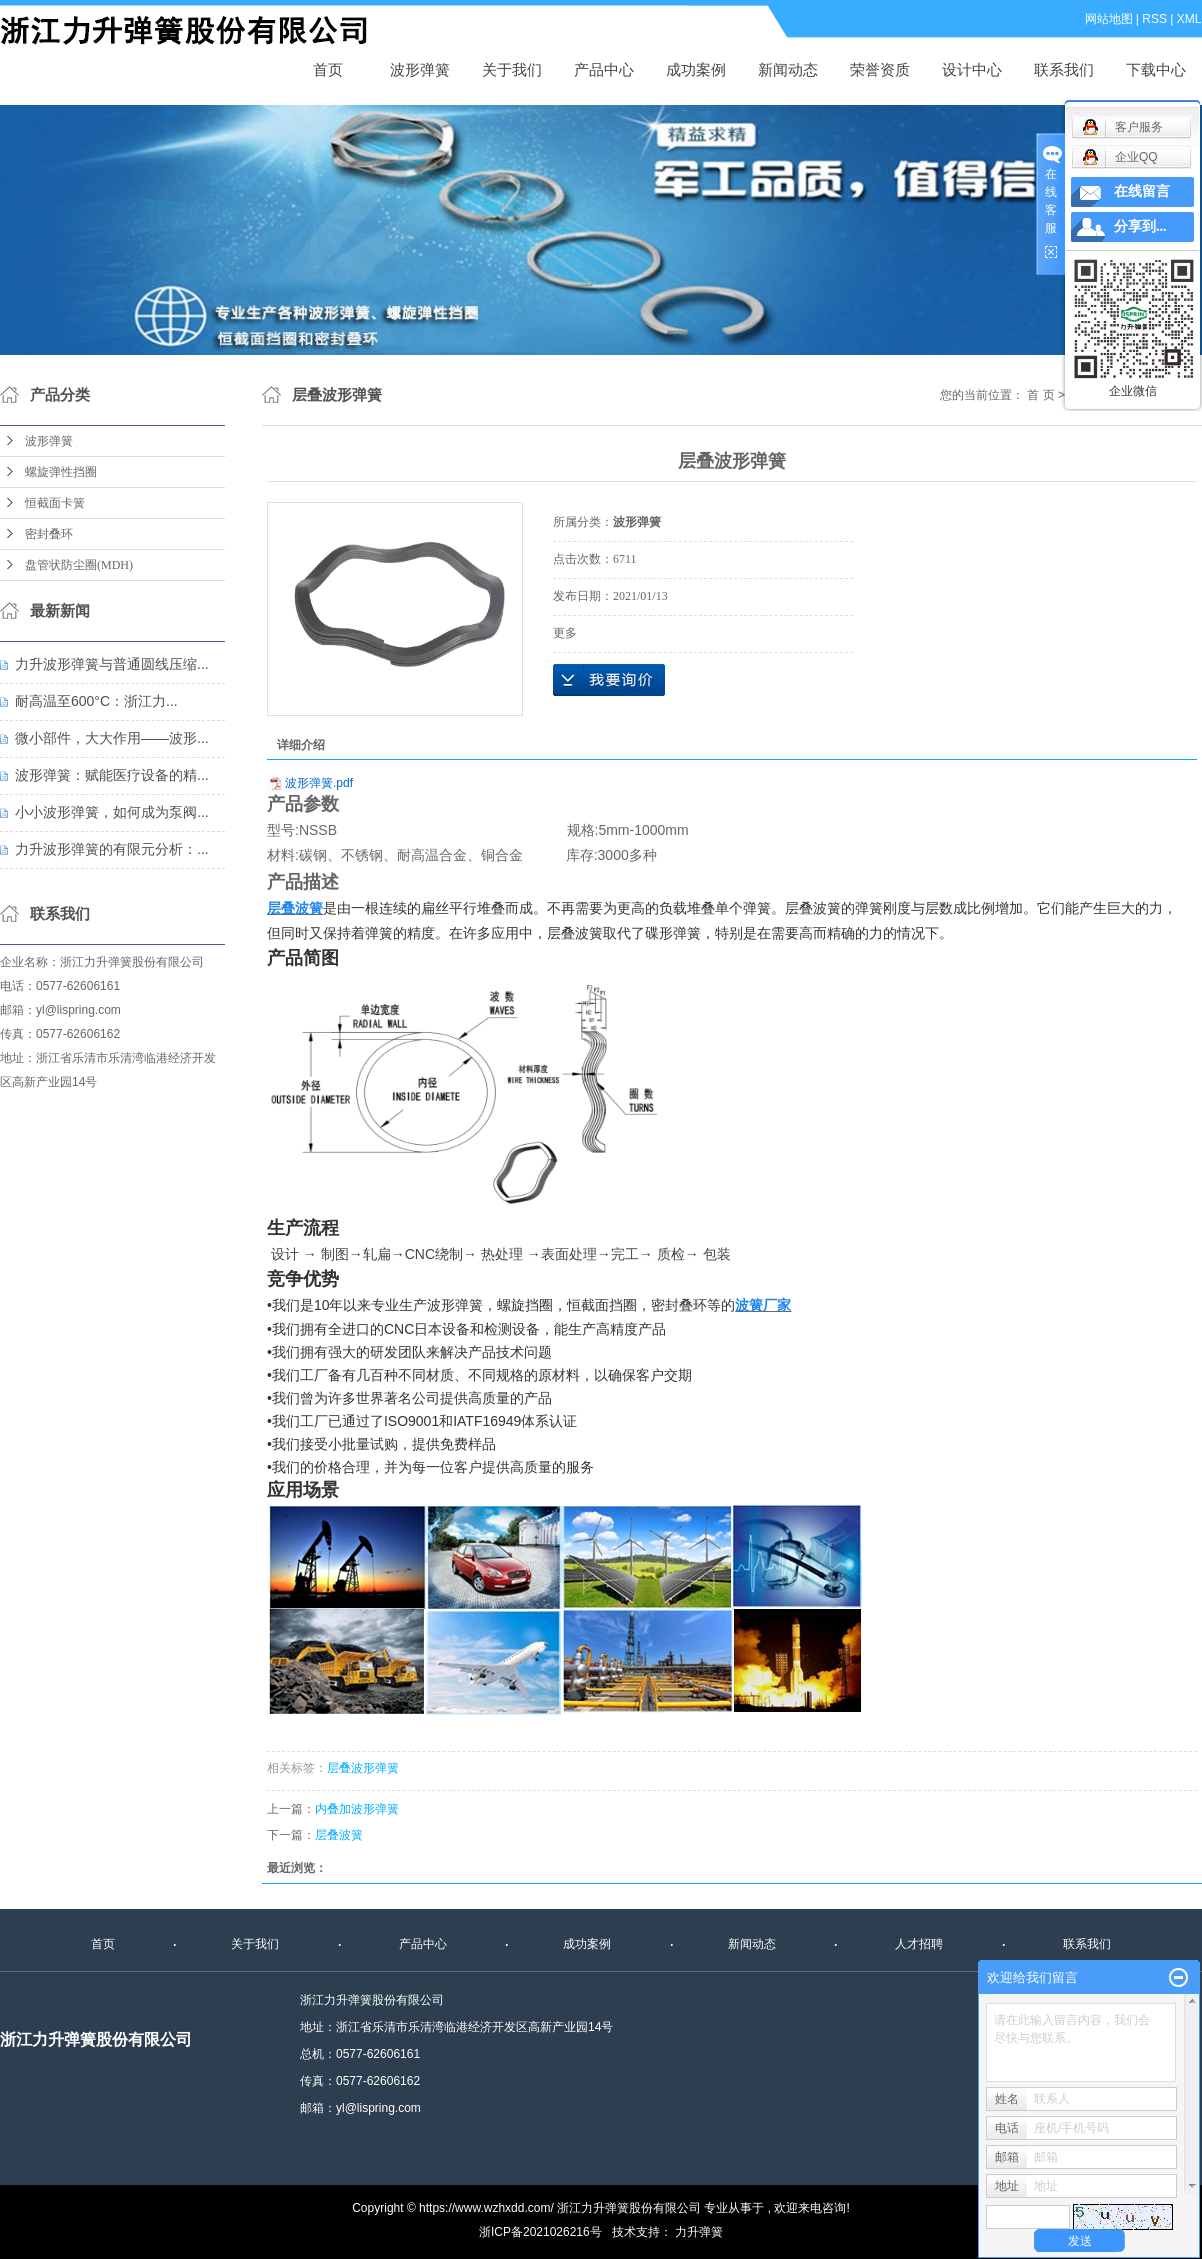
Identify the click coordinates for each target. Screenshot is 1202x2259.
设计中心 (972, 69)
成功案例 (696, 69)
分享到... (1140, 226)
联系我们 (1064, 69)
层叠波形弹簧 (363, 1768)
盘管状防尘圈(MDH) (79, 565)
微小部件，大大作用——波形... (112, 738)
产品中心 (604, 69)
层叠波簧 (339, 1835)
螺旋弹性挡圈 (61, 472)
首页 (328, 69)
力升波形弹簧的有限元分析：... (112, 849)
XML (1189, 19)
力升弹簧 (699, 2232)
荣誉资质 (880, 69)
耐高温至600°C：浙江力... (96, 701)
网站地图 (1109, 19)
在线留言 (1142, 191)
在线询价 (609, 680)
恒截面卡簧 (55, 503)
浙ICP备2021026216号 (540, 2232)
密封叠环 (49, 534)
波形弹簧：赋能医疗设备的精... (112, 775)
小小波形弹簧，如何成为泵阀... (112, 812)
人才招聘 (919, 1944)
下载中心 (1156, 69)
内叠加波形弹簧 (357, 1809)
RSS (1155, 19)
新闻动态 (788, 69)
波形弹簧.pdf (319, 783)
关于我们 (512, 69)
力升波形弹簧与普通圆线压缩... (112, 664)
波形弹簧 (420, 69)
